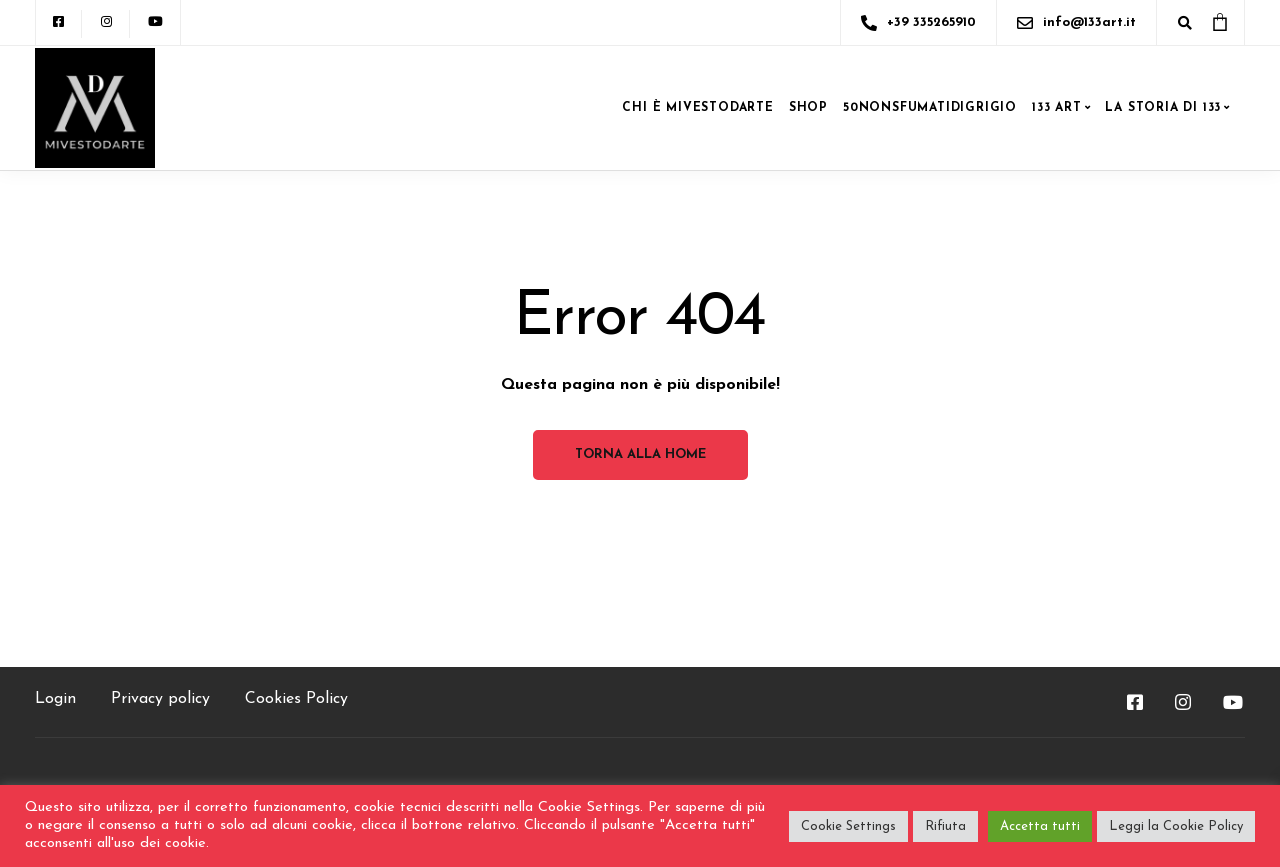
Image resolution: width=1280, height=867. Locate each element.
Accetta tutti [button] (1040, 826)
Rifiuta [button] (945, 826)
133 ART (1057, 108)
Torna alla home (640, 454)
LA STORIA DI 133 (1163, 108)
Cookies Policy (296, 699)
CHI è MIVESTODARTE (697, 108)
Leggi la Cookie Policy (1176, 826)
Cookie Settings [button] (848, 826)
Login (55, 699)
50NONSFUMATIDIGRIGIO (930, 108)
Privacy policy (160, 699)
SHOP (808, 108)
